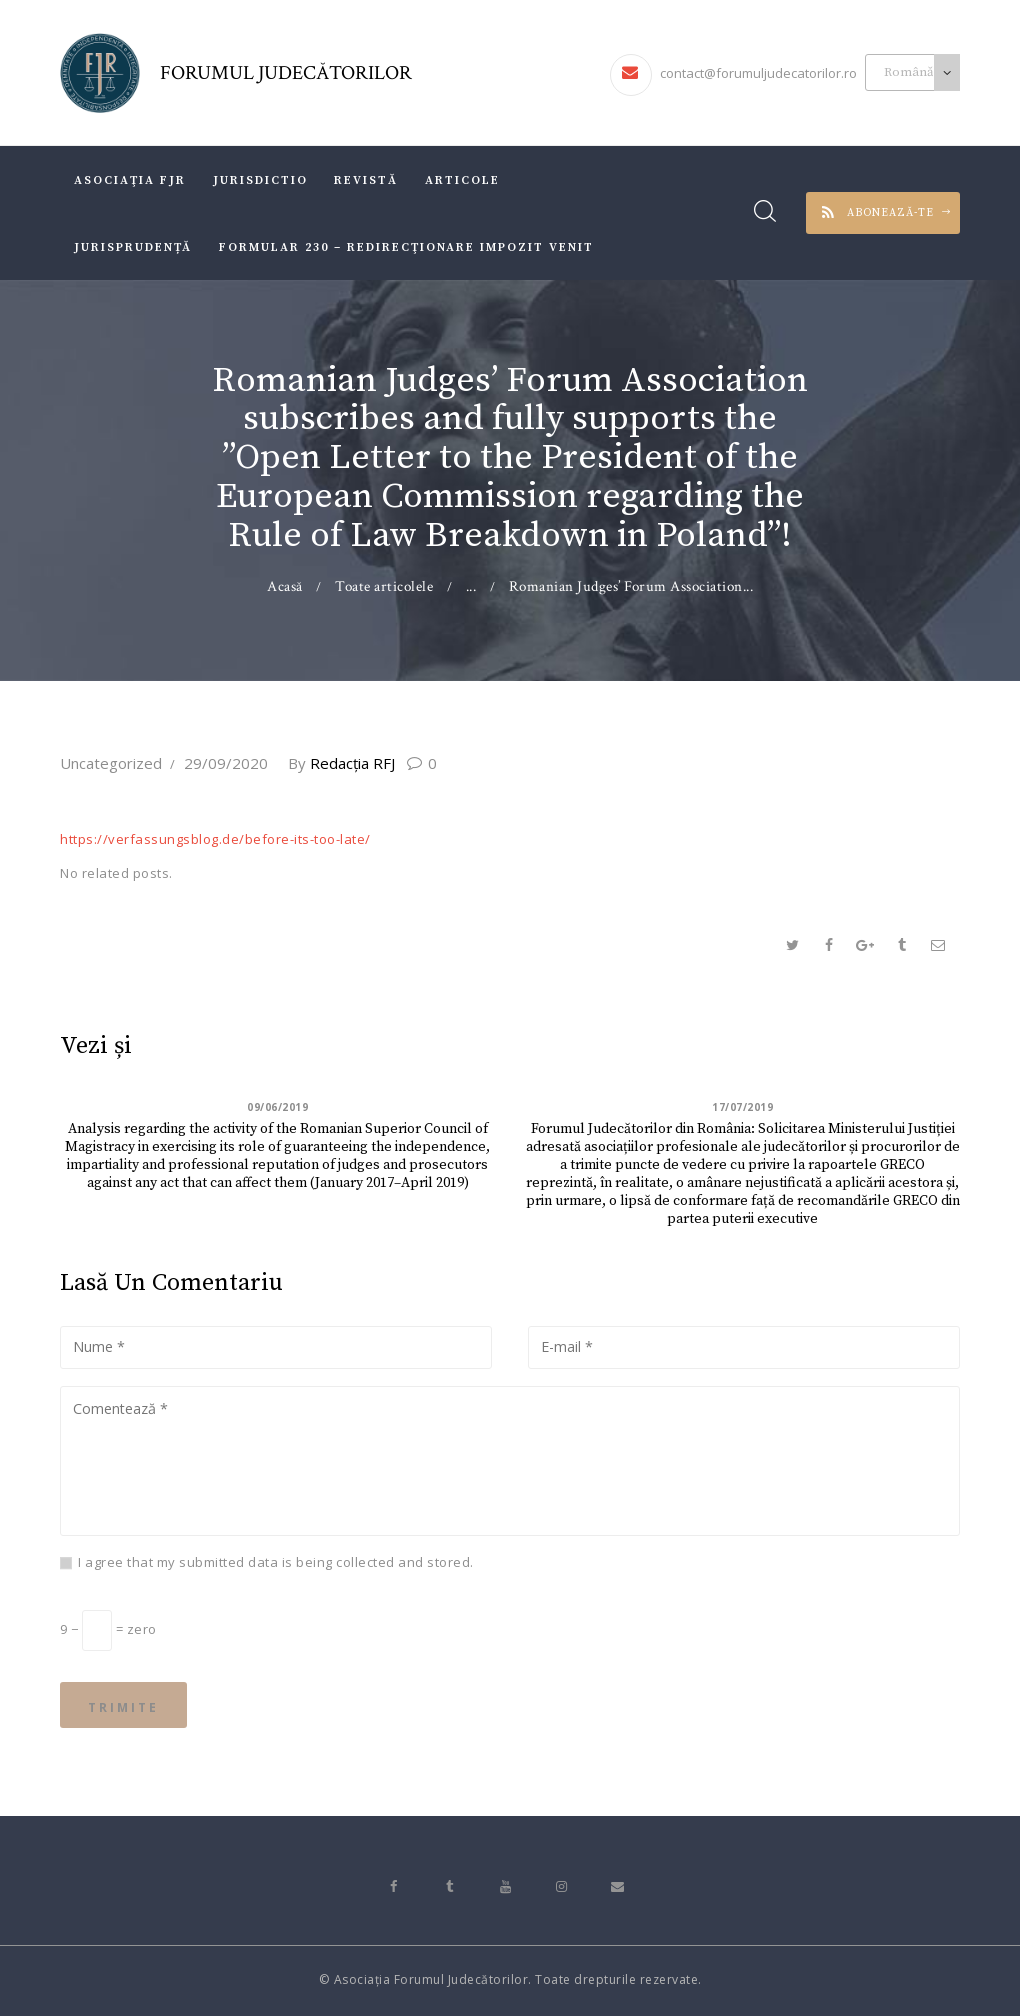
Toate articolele (384, 586)
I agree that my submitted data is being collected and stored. (276, 1562)
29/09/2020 (226, 763)
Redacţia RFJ (343, 763)
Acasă (285, 586)
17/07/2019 (742, 1107)
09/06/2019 (277, 1107)
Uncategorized (111, 763)
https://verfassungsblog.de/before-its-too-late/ (215, 839)
